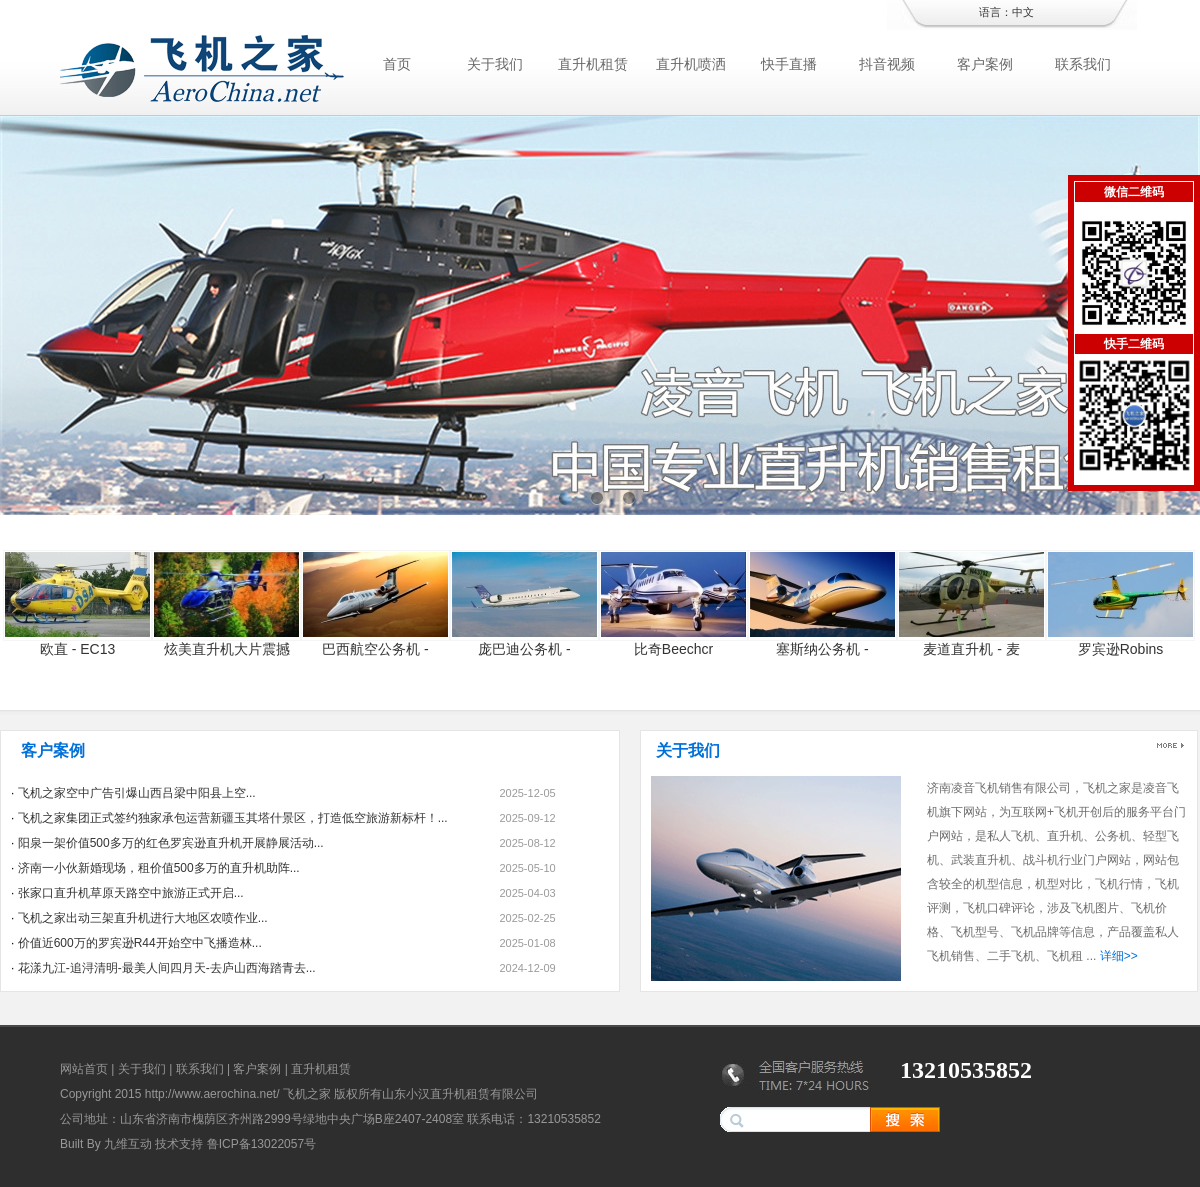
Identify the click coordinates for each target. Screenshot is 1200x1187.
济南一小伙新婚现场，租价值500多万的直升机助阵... (159, 868)
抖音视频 (887, 64)
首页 (397, 64)
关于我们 (495, 64)
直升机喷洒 (691, 64)
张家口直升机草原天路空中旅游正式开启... (131, 893)
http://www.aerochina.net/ (212, 1094)
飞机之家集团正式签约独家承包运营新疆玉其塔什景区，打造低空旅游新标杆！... (233, 818)
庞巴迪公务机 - (524, 649)
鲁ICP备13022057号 (261, 1144)
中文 (1023, 12)
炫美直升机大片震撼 (227, 649)
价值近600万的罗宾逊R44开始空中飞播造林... (140, 943)
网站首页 (84, 1069)
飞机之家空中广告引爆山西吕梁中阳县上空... (137, 793)
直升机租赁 (593, 64)
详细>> (1119, 956)
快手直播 (789, 64)
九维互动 (128, 1144)
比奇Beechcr (673, 649)
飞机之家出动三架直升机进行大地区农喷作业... (143, 918)
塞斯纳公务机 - (822, 649)
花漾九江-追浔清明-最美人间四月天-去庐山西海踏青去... (167, 968)
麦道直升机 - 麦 (971, 649)
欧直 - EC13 (77, 649)
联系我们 (1083, 64)
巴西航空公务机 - (375, 649)
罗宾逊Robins (1121, 649)
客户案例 (985, 64)
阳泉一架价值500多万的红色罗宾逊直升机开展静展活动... (171, 843)
